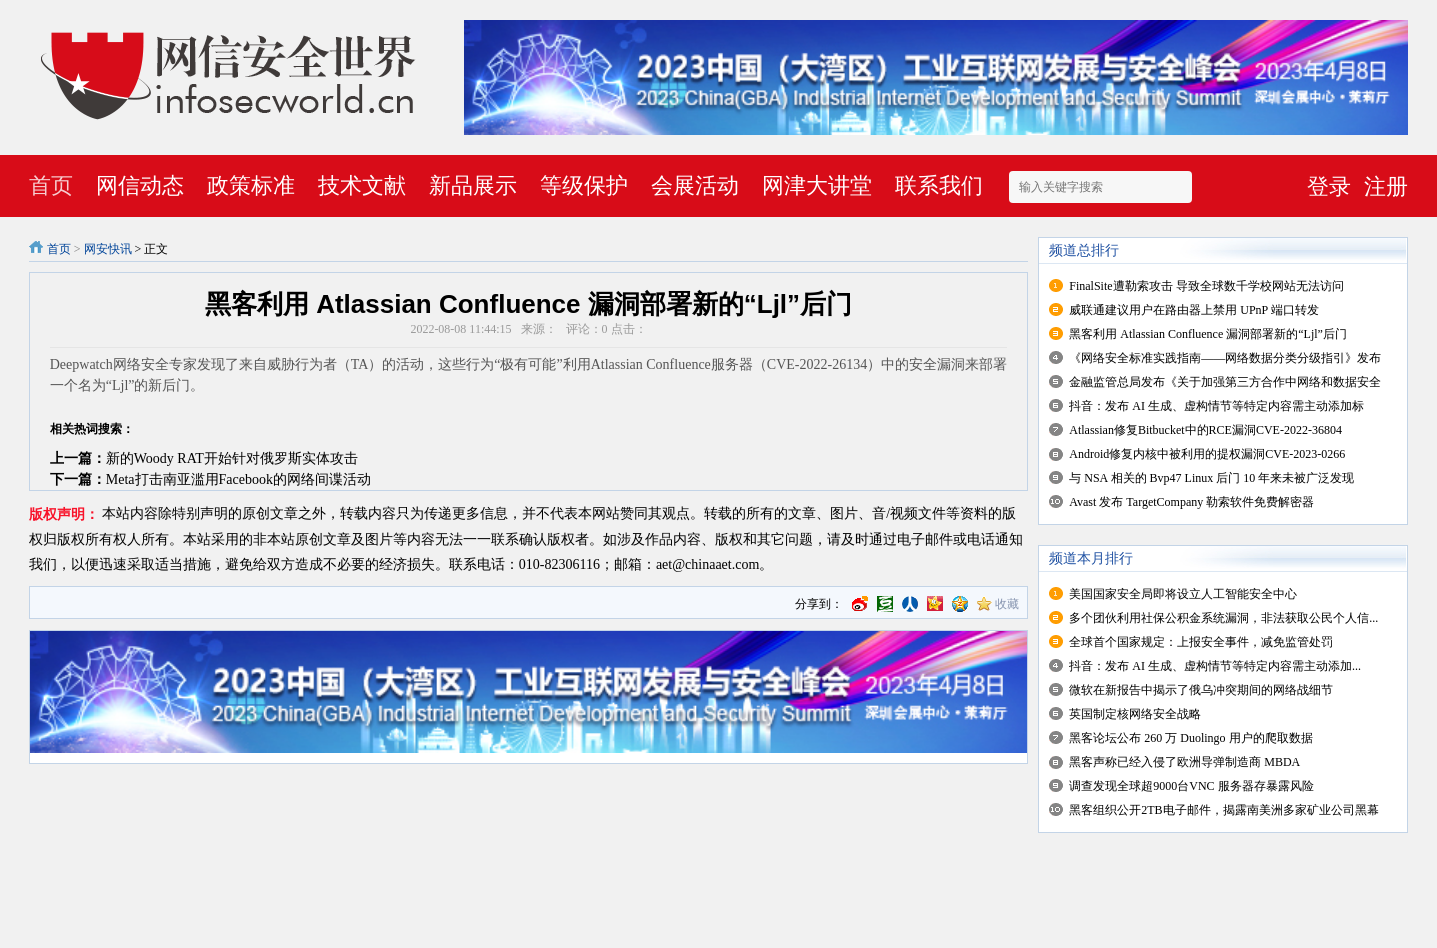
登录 (1329, 186)
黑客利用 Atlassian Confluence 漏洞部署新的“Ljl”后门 (1208, 334)
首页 (51, 185)
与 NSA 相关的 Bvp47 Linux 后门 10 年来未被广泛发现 (1211, 478)
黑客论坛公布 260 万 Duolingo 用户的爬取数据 (1190, 738)
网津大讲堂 (817, 185)
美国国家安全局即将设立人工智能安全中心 (1183, 594)
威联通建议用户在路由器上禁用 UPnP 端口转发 (1194, 310)
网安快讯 (108, 249)
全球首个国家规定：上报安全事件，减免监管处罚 (1201, 642)
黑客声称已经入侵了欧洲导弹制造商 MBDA (1184, 762)
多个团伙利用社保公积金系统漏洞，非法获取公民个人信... (1223, 618)
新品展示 (473, 185)
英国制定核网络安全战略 (1135, 714)
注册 (1386, 186)
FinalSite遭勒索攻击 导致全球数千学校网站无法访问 (1206, 286)
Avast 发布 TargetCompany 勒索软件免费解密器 (1191, 502)
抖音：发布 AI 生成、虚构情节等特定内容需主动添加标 (1216, 406)
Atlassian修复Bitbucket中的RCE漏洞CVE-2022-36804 (1205, 430)
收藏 (1007, 604)
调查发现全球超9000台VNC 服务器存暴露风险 (1191, 786)
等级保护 (584, 185)
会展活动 (695, 185)
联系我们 (939, 185)
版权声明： (64, 514)
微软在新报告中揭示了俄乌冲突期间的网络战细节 (1201, 690)
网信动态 (140, 185)
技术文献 (362, 185)
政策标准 (251, 185)
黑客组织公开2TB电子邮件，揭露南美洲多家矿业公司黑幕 (1223, 810)
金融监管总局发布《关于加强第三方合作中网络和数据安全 (1225, 382)
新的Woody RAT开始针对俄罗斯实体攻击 (232, 458)
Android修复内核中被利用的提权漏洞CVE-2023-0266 (1207, 454)
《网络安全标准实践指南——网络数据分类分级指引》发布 (1225, 358)
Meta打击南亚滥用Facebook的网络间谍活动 (238, 479)
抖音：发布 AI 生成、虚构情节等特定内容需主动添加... (1215, 666)
